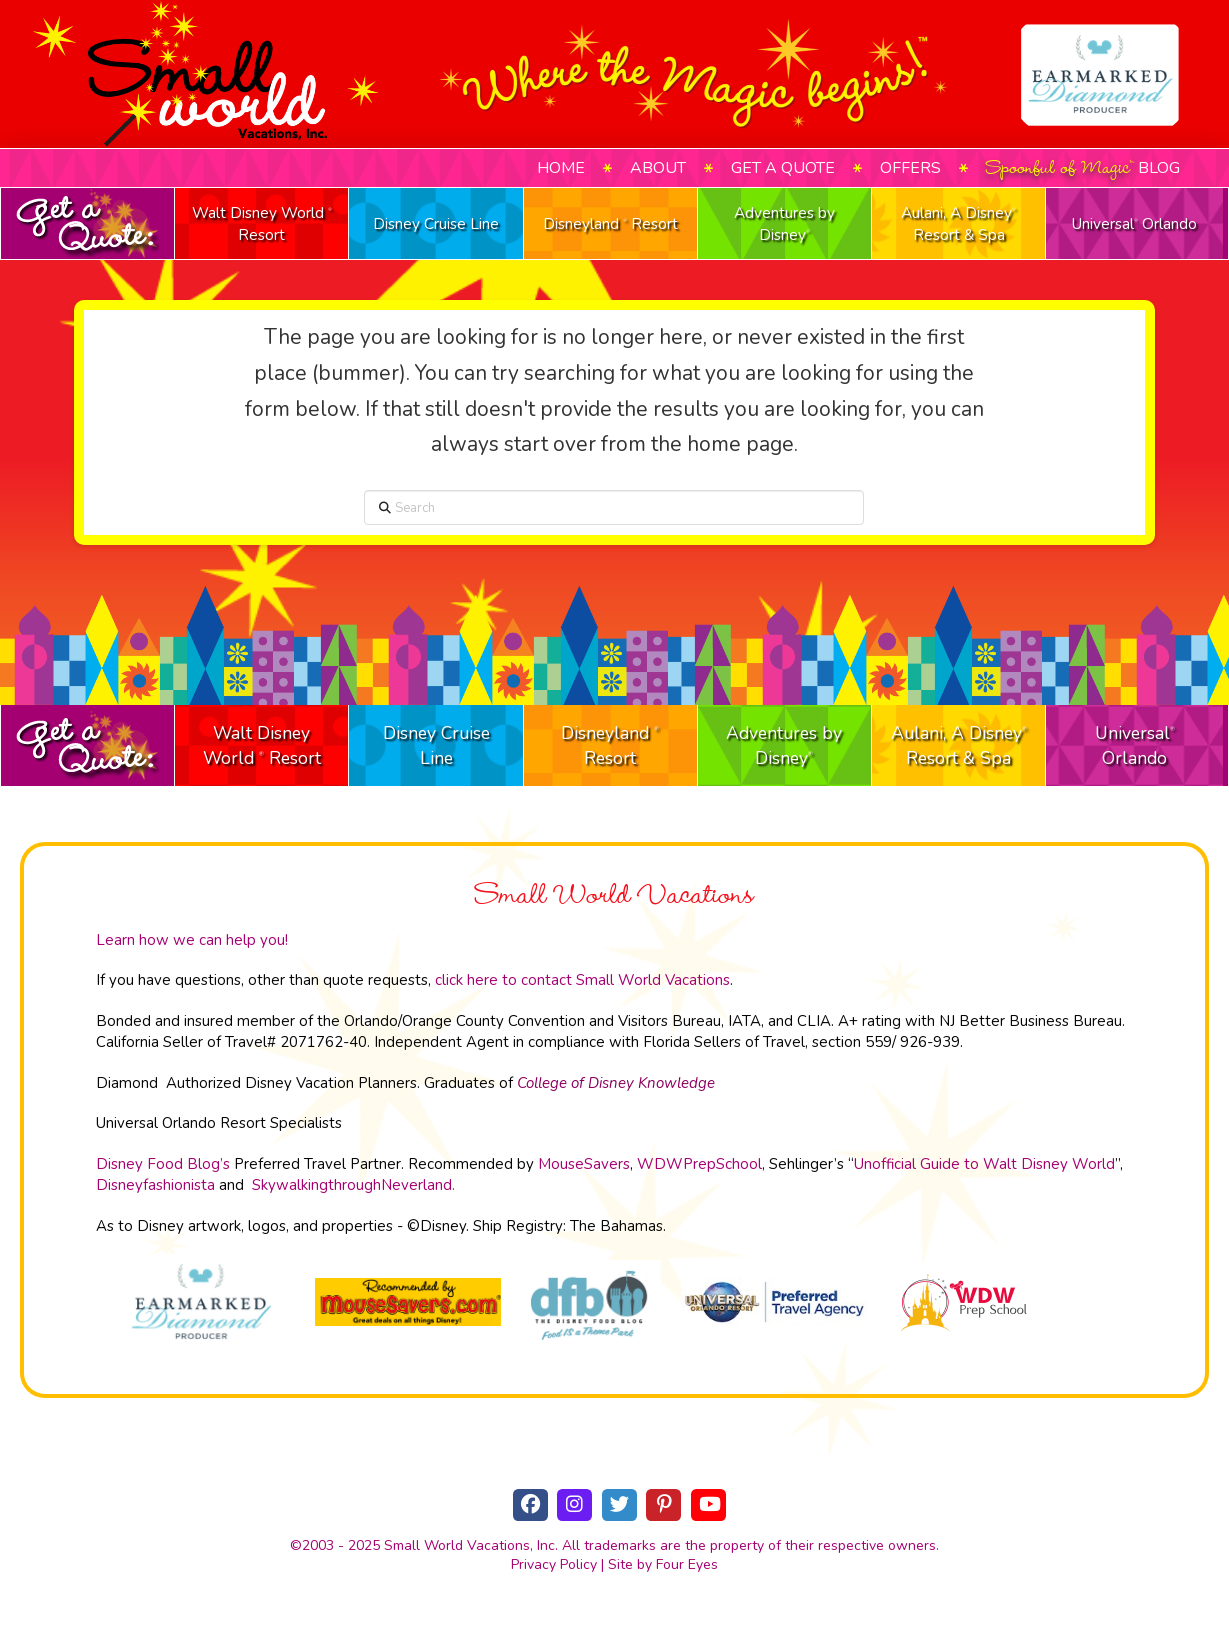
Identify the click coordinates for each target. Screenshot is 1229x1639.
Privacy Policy (554, 1564)
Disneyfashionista (155, 1185)
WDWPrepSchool (699, 1164)
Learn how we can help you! (192, 940)
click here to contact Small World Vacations (582, 980)
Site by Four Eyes (663, 1564)
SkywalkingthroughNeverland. (353, 1185)
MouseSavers (584, 1164)
